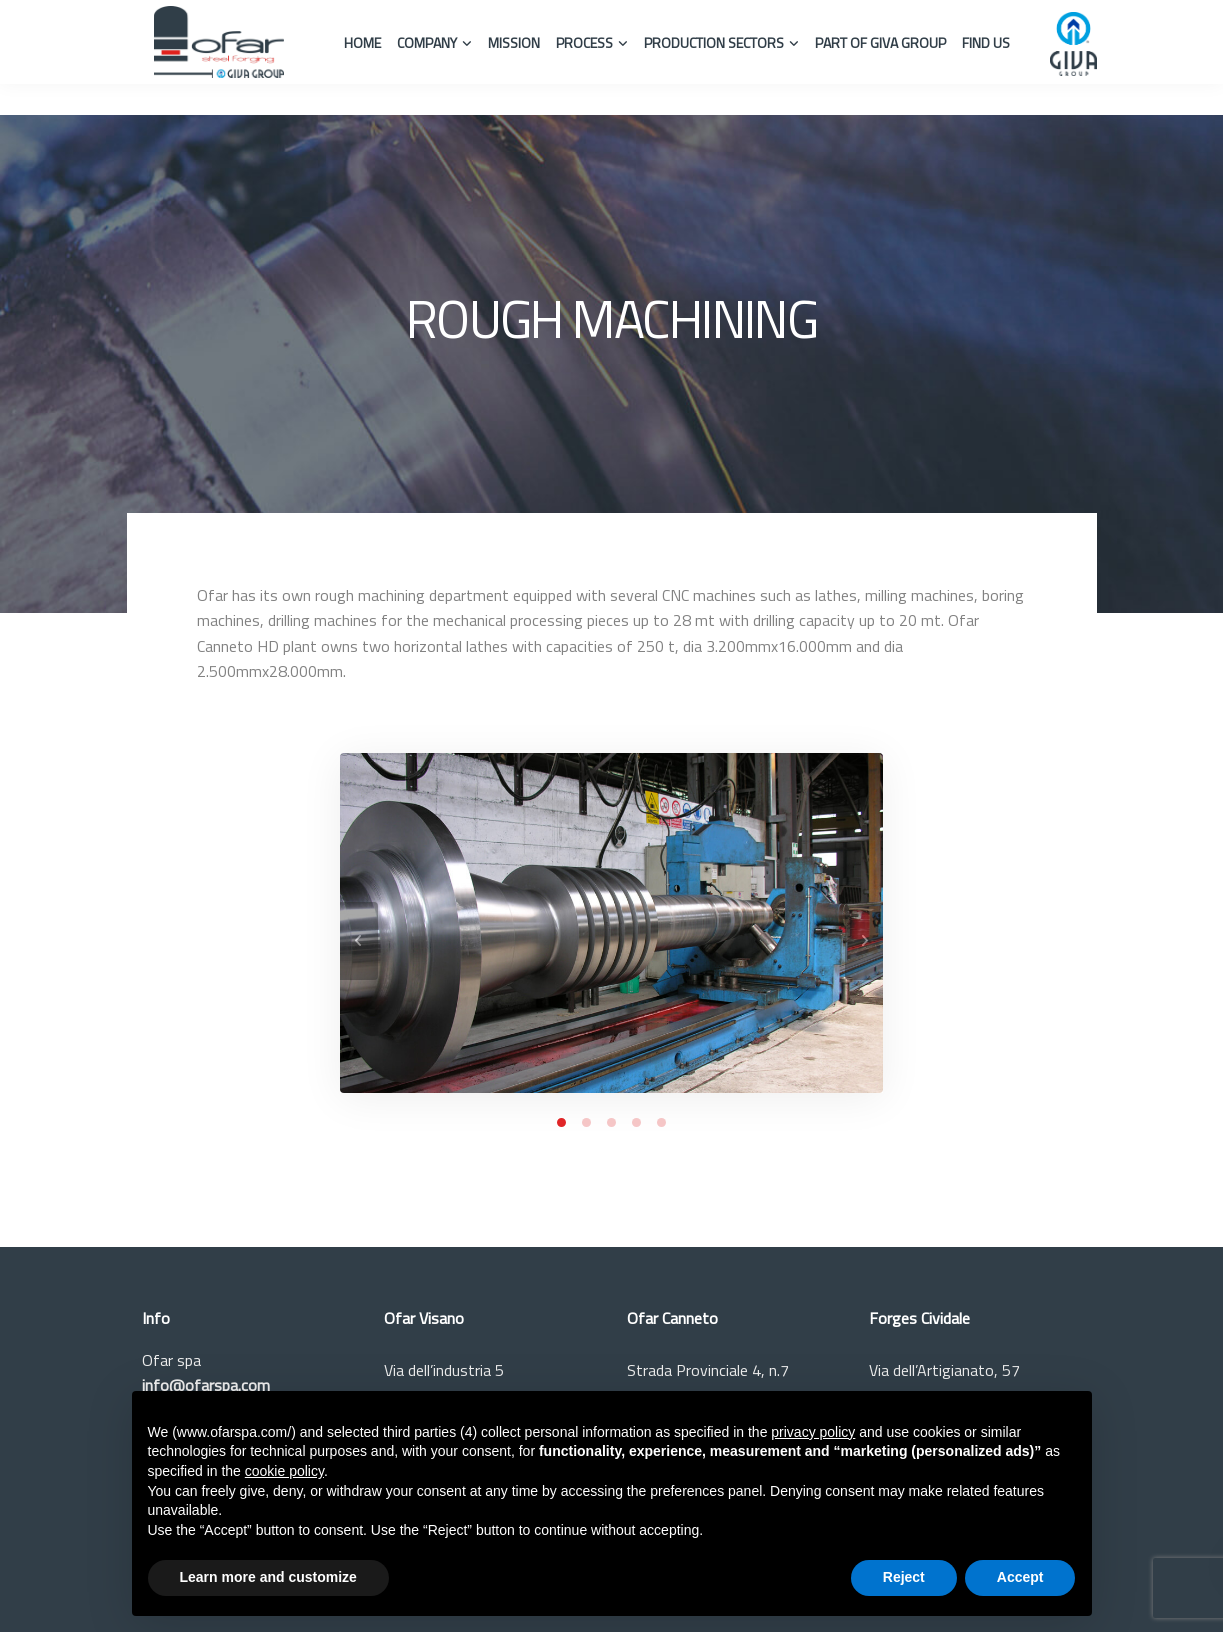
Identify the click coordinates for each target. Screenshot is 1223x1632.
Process (584, 42)
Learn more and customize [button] (268, 1577)
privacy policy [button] (813, 1432)
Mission (514, 42)
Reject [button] (904, 1577)
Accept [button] (1020, 1577)
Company (427, 42)
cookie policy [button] (284, 1471)
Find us (986, 42)
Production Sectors (714, 42)
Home (362, 42)
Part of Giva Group (880, 42)
